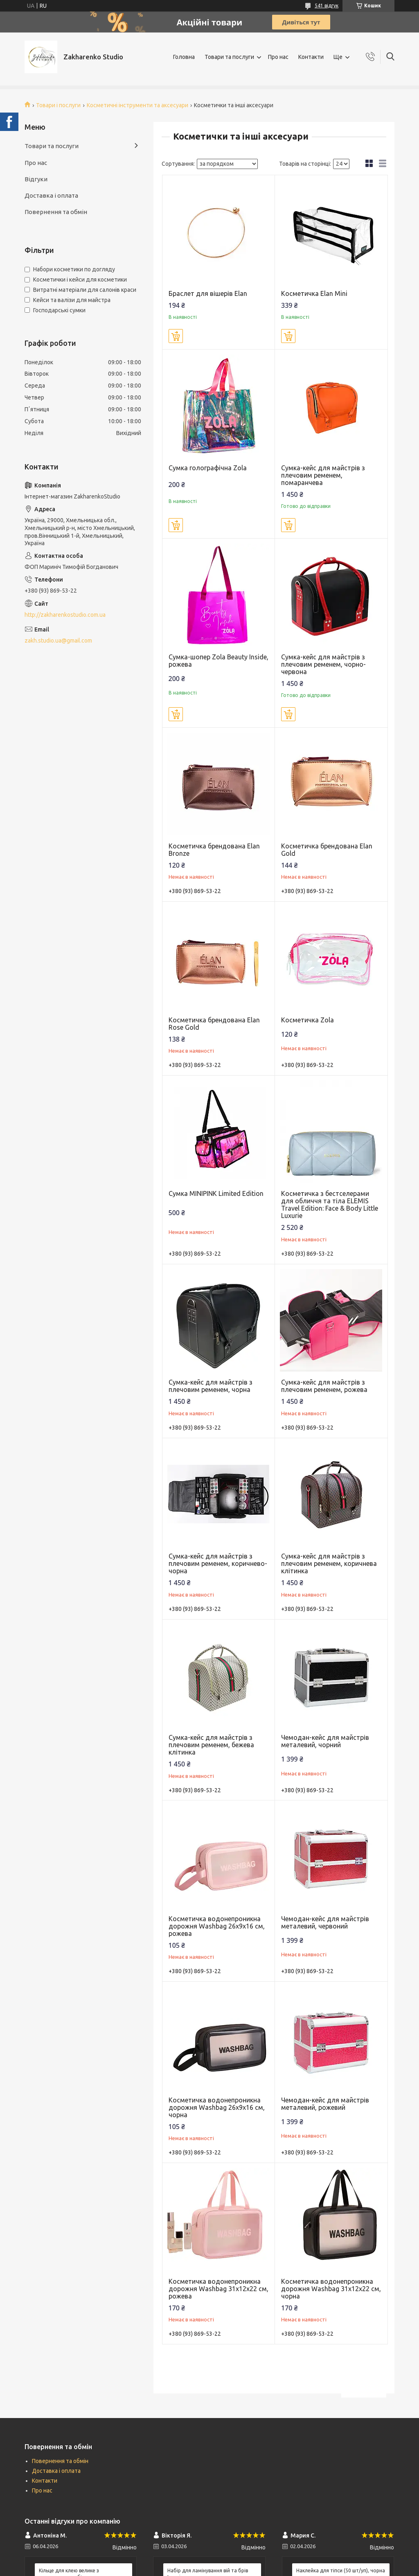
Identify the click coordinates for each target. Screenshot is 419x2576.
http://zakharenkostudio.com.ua (65, 614)
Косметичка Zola (307, 1020)
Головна (184, 57)
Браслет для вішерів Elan (208, 293)
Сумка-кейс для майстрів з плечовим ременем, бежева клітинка (211, 1745)
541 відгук (326, 5)
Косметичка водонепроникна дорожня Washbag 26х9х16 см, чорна (217, 2107)
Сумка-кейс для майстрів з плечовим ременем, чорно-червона (323, 664)
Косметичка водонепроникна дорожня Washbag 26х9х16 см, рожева (217, 1926)
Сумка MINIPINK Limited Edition (216, 1193)
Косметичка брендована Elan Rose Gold (214, 1023)
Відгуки (36, 179)
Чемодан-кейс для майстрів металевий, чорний (325, 1741)
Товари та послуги (229, 57)
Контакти (311, 57)
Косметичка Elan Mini (314, 293)
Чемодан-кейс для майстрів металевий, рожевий (325, 2103)
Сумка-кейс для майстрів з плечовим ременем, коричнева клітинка (329, 1563)
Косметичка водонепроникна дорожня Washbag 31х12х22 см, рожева (218, 2289)
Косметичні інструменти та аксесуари (137, 105)
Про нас (278, 57)
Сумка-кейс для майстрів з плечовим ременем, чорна (210, 1385)
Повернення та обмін (56, 211)
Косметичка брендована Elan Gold (326, 849)
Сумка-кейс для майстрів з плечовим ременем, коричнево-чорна (218, 1563)
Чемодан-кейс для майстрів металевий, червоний (325, 1922)
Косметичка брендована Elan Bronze (214, 849)
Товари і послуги (58, 105)
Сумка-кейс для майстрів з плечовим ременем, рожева (324, 1385)
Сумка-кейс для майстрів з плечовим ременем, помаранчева (323, 475)
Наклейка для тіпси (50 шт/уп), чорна (340, 2570)
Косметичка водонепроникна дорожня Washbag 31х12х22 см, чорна (331, 2289)
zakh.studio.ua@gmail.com (58, 640)
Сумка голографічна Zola (208, 467)
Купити (176, 336)
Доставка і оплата (51, 195)
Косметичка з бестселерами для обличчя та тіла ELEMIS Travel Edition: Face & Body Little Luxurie (329, 1204)
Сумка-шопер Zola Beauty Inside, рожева (218, 660)
